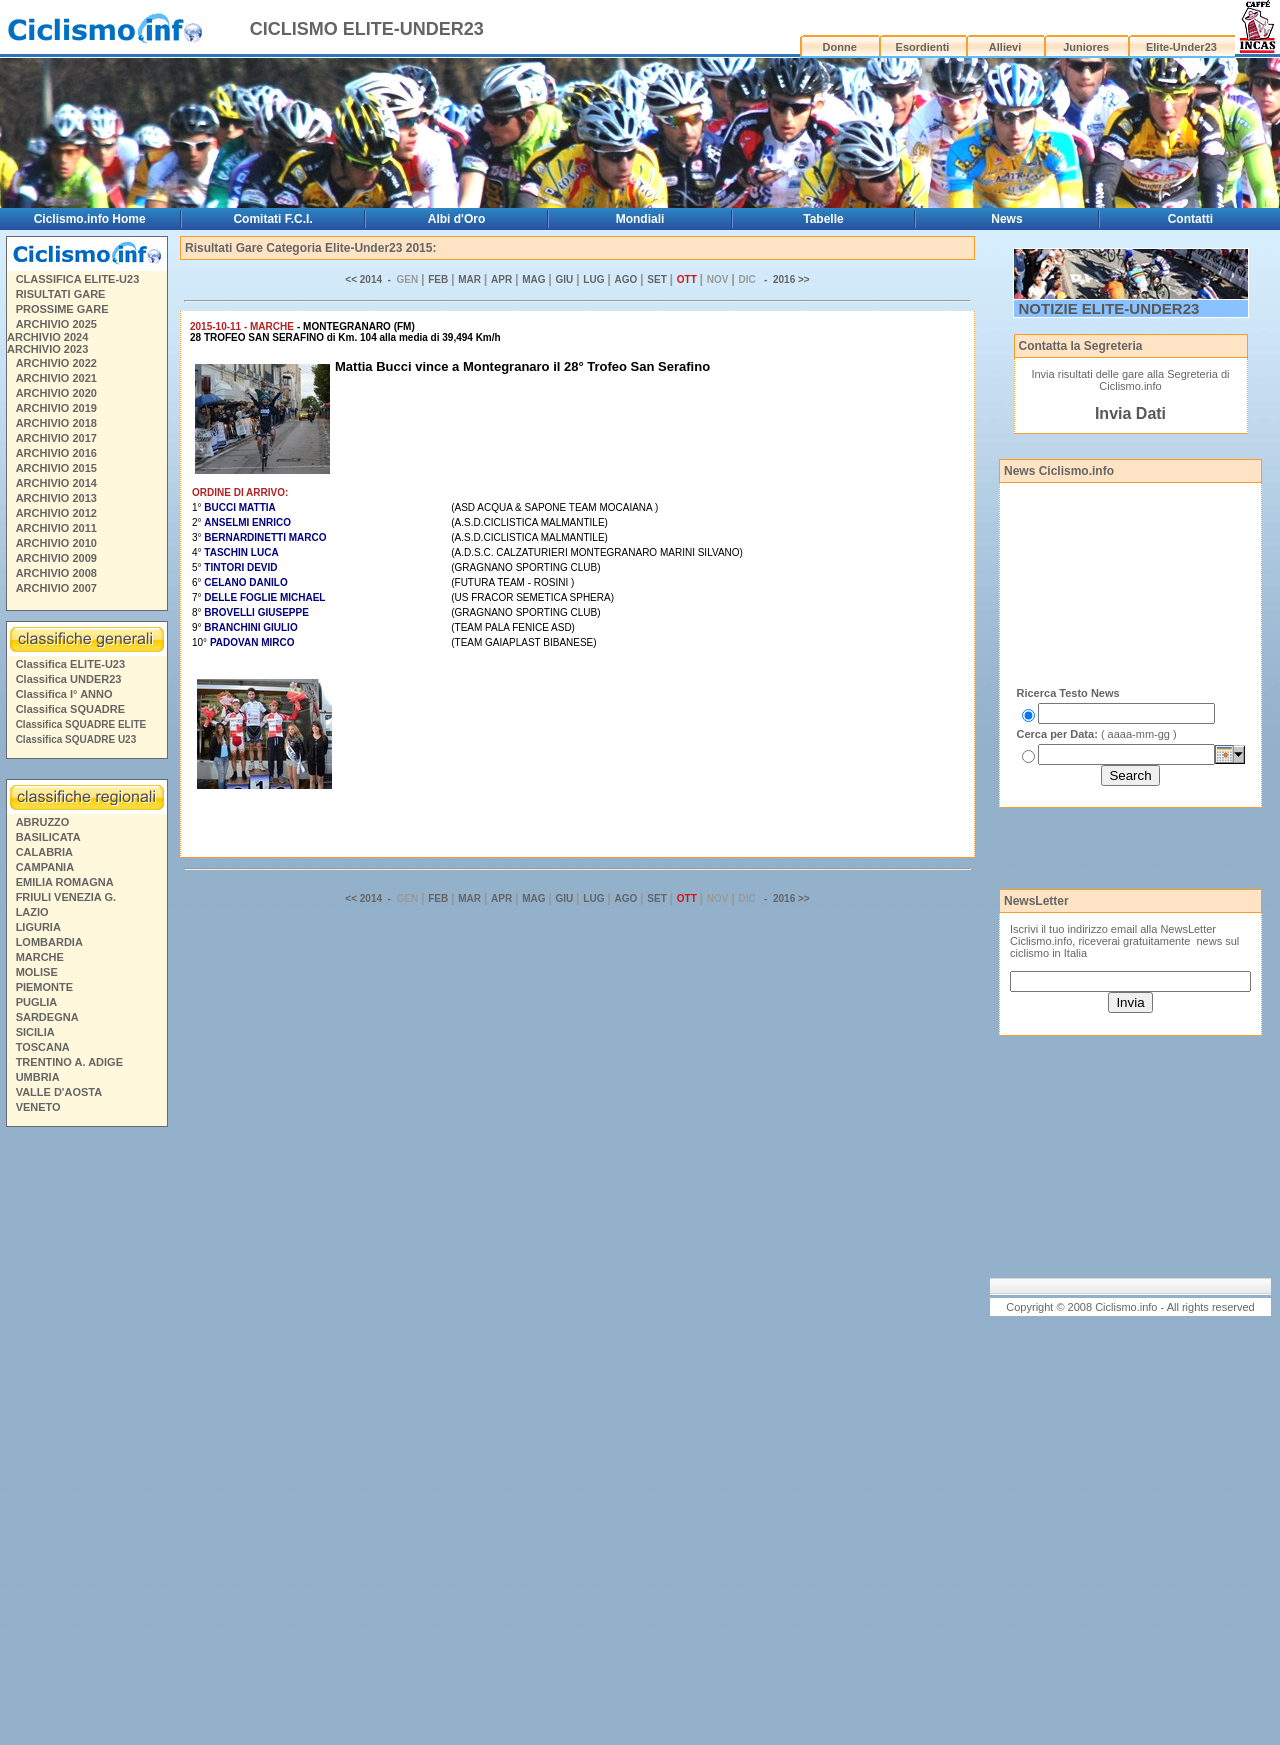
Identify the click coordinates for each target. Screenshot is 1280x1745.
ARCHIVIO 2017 (56, 438)
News (1006, 219)
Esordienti (923, 47)
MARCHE (40, 957)
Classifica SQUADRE (70, 709)
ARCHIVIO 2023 (47, 349)
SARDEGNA (47, 1017)
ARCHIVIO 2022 (56, 363)
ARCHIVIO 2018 (56, 423)
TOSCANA (43, 1047)
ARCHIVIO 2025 (56, 324)
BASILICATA (48, 837)
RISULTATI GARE (61, 294)
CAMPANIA (45, 867)
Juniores (1086, 47)
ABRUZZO (43, 822)
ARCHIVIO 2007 (56, 588)
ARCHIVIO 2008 (56, 573)
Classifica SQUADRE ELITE (81, 724)
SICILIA (35, 1032)
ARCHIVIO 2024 (47, 337)
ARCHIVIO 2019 (56, 408)
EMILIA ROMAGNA (65, 882)
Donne (840, 47)
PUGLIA (37, 1002)
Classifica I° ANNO (64, 694)
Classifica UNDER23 (69, 679)
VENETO (38, 1107)
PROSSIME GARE (62, 309)
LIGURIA (38, 927)
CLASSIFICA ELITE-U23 (78, 279)
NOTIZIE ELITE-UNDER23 (1109, 308)
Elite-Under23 (1181, 47)
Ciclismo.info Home (90, 219)
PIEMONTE (44, 987)
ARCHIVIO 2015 (56, 468)
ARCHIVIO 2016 (56, 453)
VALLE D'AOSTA (59, 1092)
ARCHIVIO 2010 (56, 543)
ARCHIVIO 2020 (56, 393)
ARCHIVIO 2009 (56, 558)
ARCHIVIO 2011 (56, 528)
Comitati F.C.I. (272, 219)
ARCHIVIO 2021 (56, 378)
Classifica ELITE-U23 (70, 664)
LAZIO (32, 912)
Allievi (1005, 47)
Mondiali (640, 219)
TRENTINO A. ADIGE (69, 1062)
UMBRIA (38, 1077)
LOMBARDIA (49, 942)
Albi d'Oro (457, 219)
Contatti (1190, 219)
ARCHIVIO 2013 (56, 498)
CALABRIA (44, 852)
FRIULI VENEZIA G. (66, 897)
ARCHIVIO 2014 (56, 483)
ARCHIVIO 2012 (56, 513)
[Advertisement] (86, 1439)
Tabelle (823, 219)
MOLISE (37, 972)
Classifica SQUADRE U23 (76, 739)
